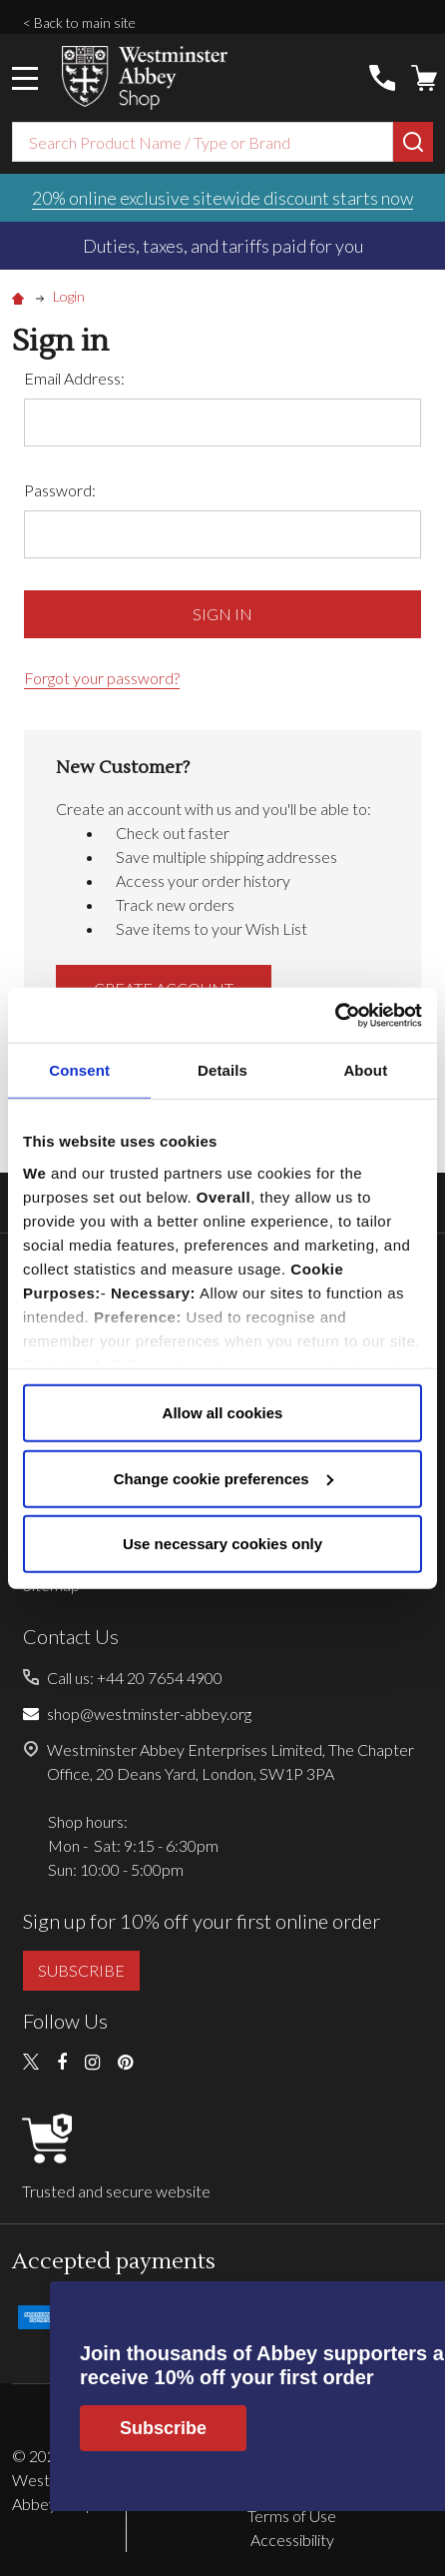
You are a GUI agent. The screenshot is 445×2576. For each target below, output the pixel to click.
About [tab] (365, 1070)
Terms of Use (291, 2515)
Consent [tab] (79, 1070)
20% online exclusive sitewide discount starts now (222, 198)
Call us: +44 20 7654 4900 (134, 1677)
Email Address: (74, 378)
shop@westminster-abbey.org (149, 1713)
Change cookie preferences (223, 1477)
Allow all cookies (223, 1412)
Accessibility (292, 2539)
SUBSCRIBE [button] (81, 1970)
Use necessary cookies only (222, 1543)
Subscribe (163, 2428)
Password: (60, 489)
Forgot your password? (102, 677)
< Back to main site (79, 22)
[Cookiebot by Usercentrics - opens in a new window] (334, 1015)
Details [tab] (222, 1070)
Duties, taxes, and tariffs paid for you (223, 246)
